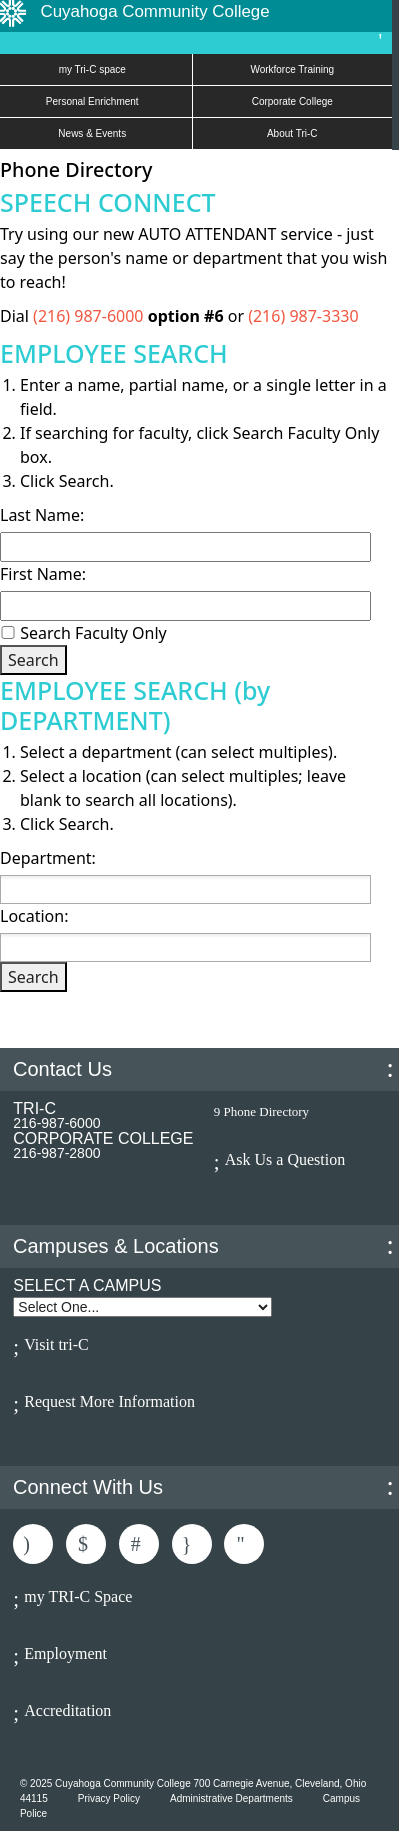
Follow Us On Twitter (86, 1544)
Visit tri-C (56, 1344)
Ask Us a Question (285, 1159)
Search (33, 660)
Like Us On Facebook (33, 1544)
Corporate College (292, 101)
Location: (34, 916)
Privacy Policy (109, 1798)
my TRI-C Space (78, 1596)
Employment (65, 1653)
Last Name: (42, 515)
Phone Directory (267, 1111)
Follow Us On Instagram (192, 1544)
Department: (48, 858)
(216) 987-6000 (90, 316)
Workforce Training (292, 69)
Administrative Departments (231, 1798)
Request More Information (109, 1401)
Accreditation (67, 1710)
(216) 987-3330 (303, 316)
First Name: (43, 574)
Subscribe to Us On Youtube (244, 1544)
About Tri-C (292, 133)
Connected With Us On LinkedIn (139, 1544)
